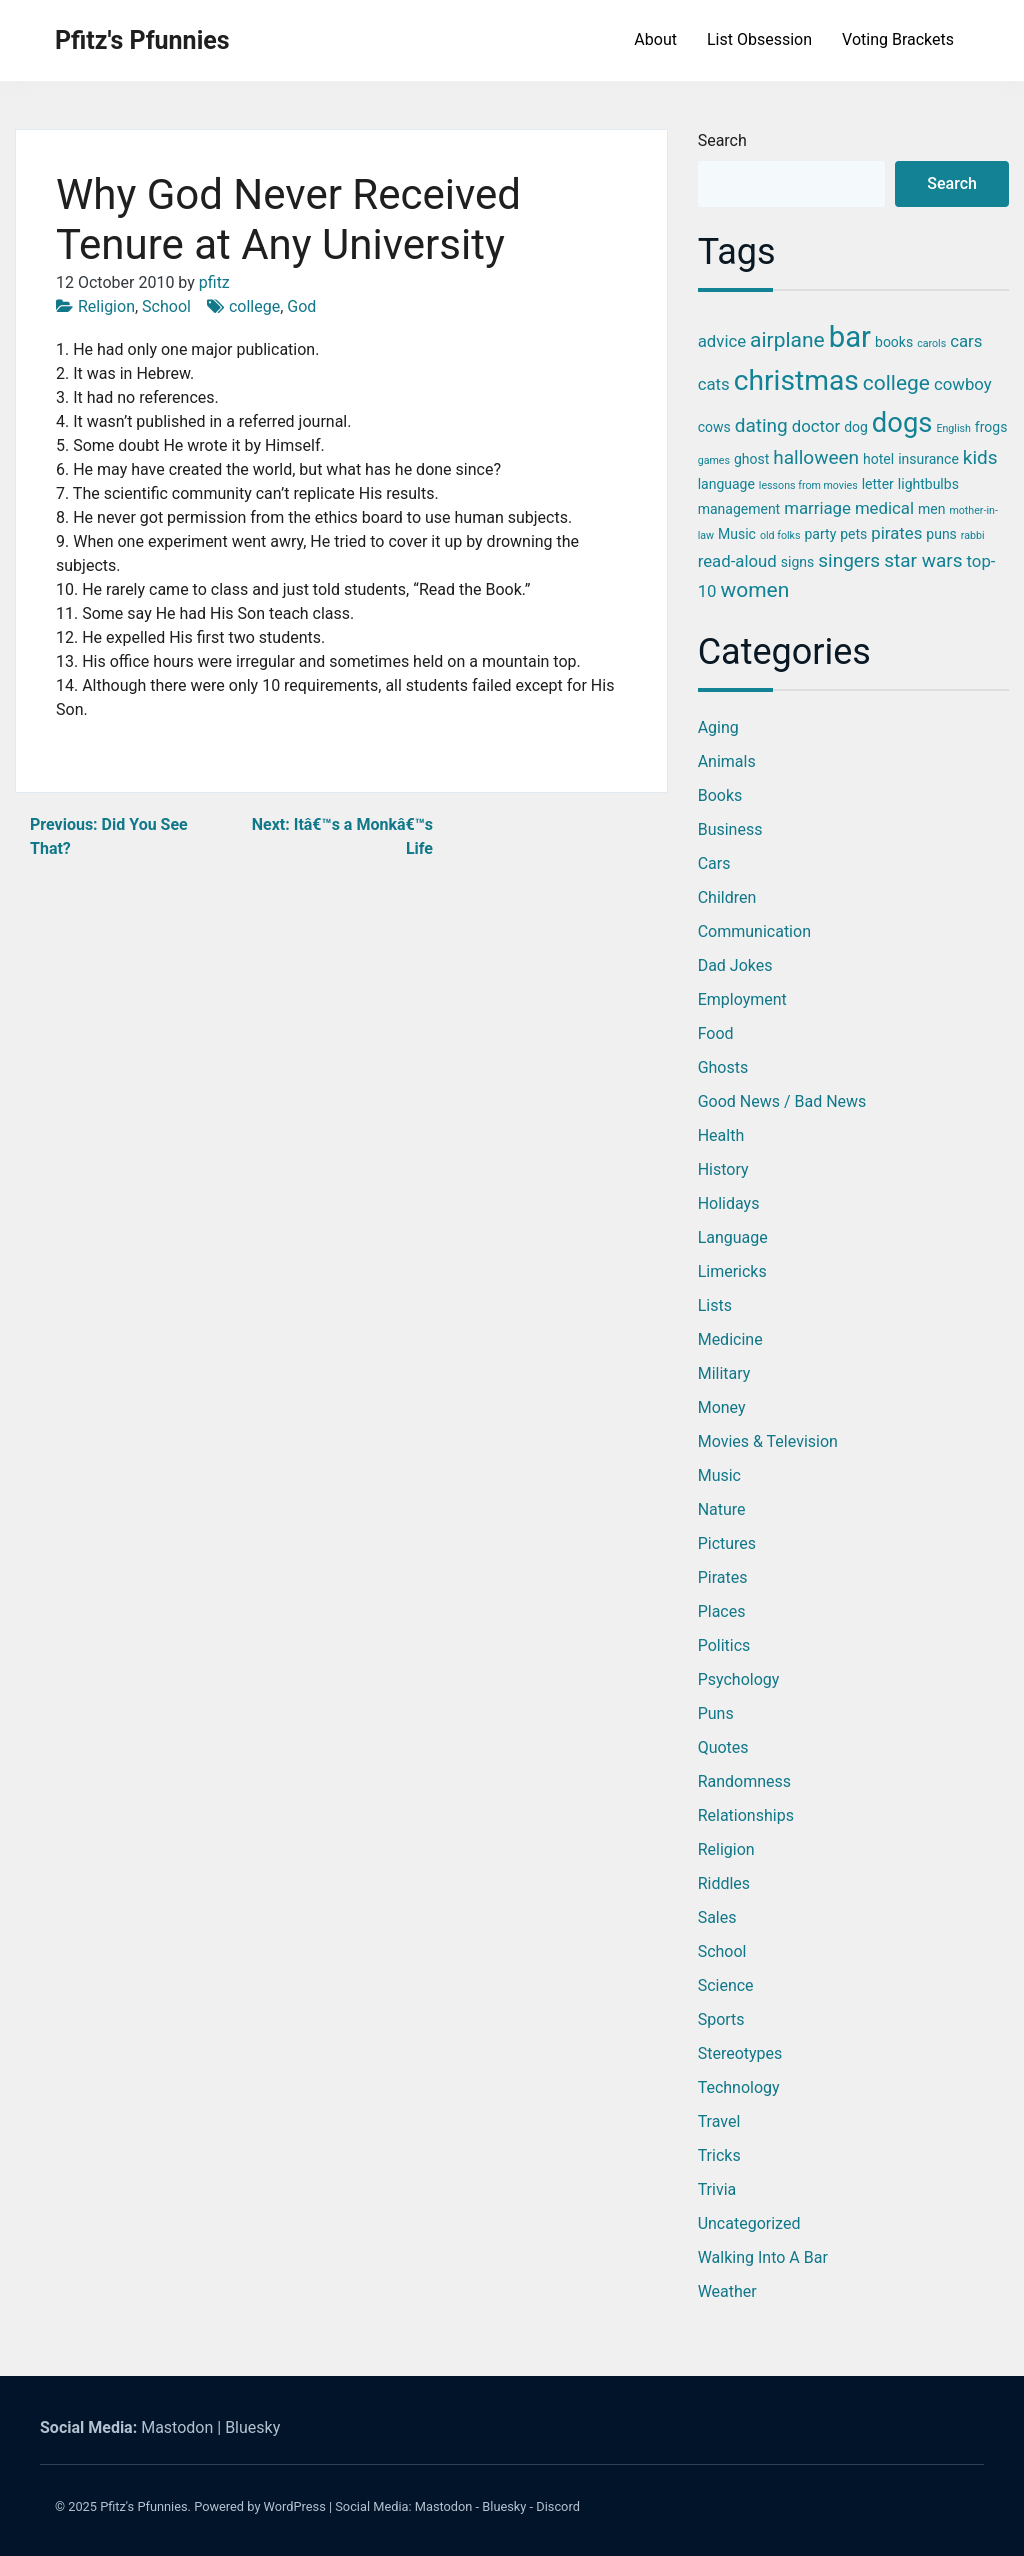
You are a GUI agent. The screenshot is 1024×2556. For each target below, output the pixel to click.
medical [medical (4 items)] (884, 508)
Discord (558, 2506)
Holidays (729, 1203)
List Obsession (759, 39)
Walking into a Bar (763, 2257)
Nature (722, 1509)
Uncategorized (749, 2223)
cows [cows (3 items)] (714, 427)
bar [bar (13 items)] (850, 337)
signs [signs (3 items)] (797, 562)
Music (719, 1475)
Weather (727, 2291)
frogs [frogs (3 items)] (991, 427)
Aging (718, 727)
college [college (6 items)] (896, 383)
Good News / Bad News (782, 1101)
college (254, 306)
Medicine (730, 1339)
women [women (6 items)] (755, 590)
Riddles (724, 1883)
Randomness (744, 1781)
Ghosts (723, 1067)
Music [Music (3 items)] (737, 534)
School (166, 306)
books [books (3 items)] (894, 342)
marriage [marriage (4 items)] (817, 508)
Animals (727, 761)
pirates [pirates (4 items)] (896, 533)
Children (727, 897)
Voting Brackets (898, 39)
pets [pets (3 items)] (853, 534)
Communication (754, 931)
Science (726, 1985)
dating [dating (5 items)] (761, 425)
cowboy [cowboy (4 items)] (963, 384)
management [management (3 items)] (739, 509)
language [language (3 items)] (726, 484)
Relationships (746, 1815)
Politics (724, 1645)
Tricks (719, 2155)
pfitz (214, 282)
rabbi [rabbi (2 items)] (973, 535)
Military (724, 1373)
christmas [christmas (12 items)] (796, 380)
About (655, 39)
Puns (716, 1713)
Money (722, 1407)
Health (721, 1135)
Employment (742, 999)
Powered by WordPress (260, 2506)
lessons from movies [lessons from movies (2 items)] (808, 485)
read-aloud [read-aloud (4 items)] (737, 561)
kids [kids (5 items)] (980, 457)
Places (722, 1611)
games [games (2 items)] (714, 460)
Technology (739, 2087)
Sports (721, 2019)
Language (733, 1237)
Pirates (723, 1577)
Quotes (723, 1747)
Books (720, 795)
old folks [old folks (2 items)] (780, 535)
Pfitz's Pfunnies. (145, 2506)
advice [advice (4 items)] (722, 341)
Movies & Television (768, 1441)
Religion (106, 306)
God (301, 306)
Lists (715, 1305)
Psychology (739, 1679)
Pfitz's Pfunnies (142, 40)
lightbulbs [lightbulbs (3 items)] (928, 484)
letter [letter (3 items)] (878, 484)
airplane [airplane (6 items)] (787, 340)
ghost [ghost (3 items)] (751, 459)
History (723, 1169)
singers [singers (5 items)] (849, 560)
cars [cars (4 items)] (966, 341)
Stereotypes (740, 2053)
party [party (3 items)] (820, 534)
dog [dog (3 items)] (856, 427)
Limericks (732, 1271)
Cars (714, 863)
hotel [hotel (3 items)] (878, 459)
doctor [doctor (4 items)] (816, 426)
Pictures (727, 1543)
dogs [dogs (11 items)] (902, 423)
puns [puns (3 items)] (941, 534)
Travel (719, 2121)
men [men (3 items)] (931, 509)
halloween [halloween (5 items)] (816, 457)
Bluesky (252, 2427)
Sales (717, 1917)
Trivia (717, 2189)
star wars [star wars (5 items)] (923, 560)
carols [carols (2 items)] (931, 343)
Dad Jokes (735, 965)
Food (716, 1033)
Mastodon (177, 2427)
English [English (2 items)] (953, 428)
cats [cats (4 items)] (714, 384)
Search (722, 140)
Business (730, 829)
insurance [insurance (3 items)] (928, 459)
